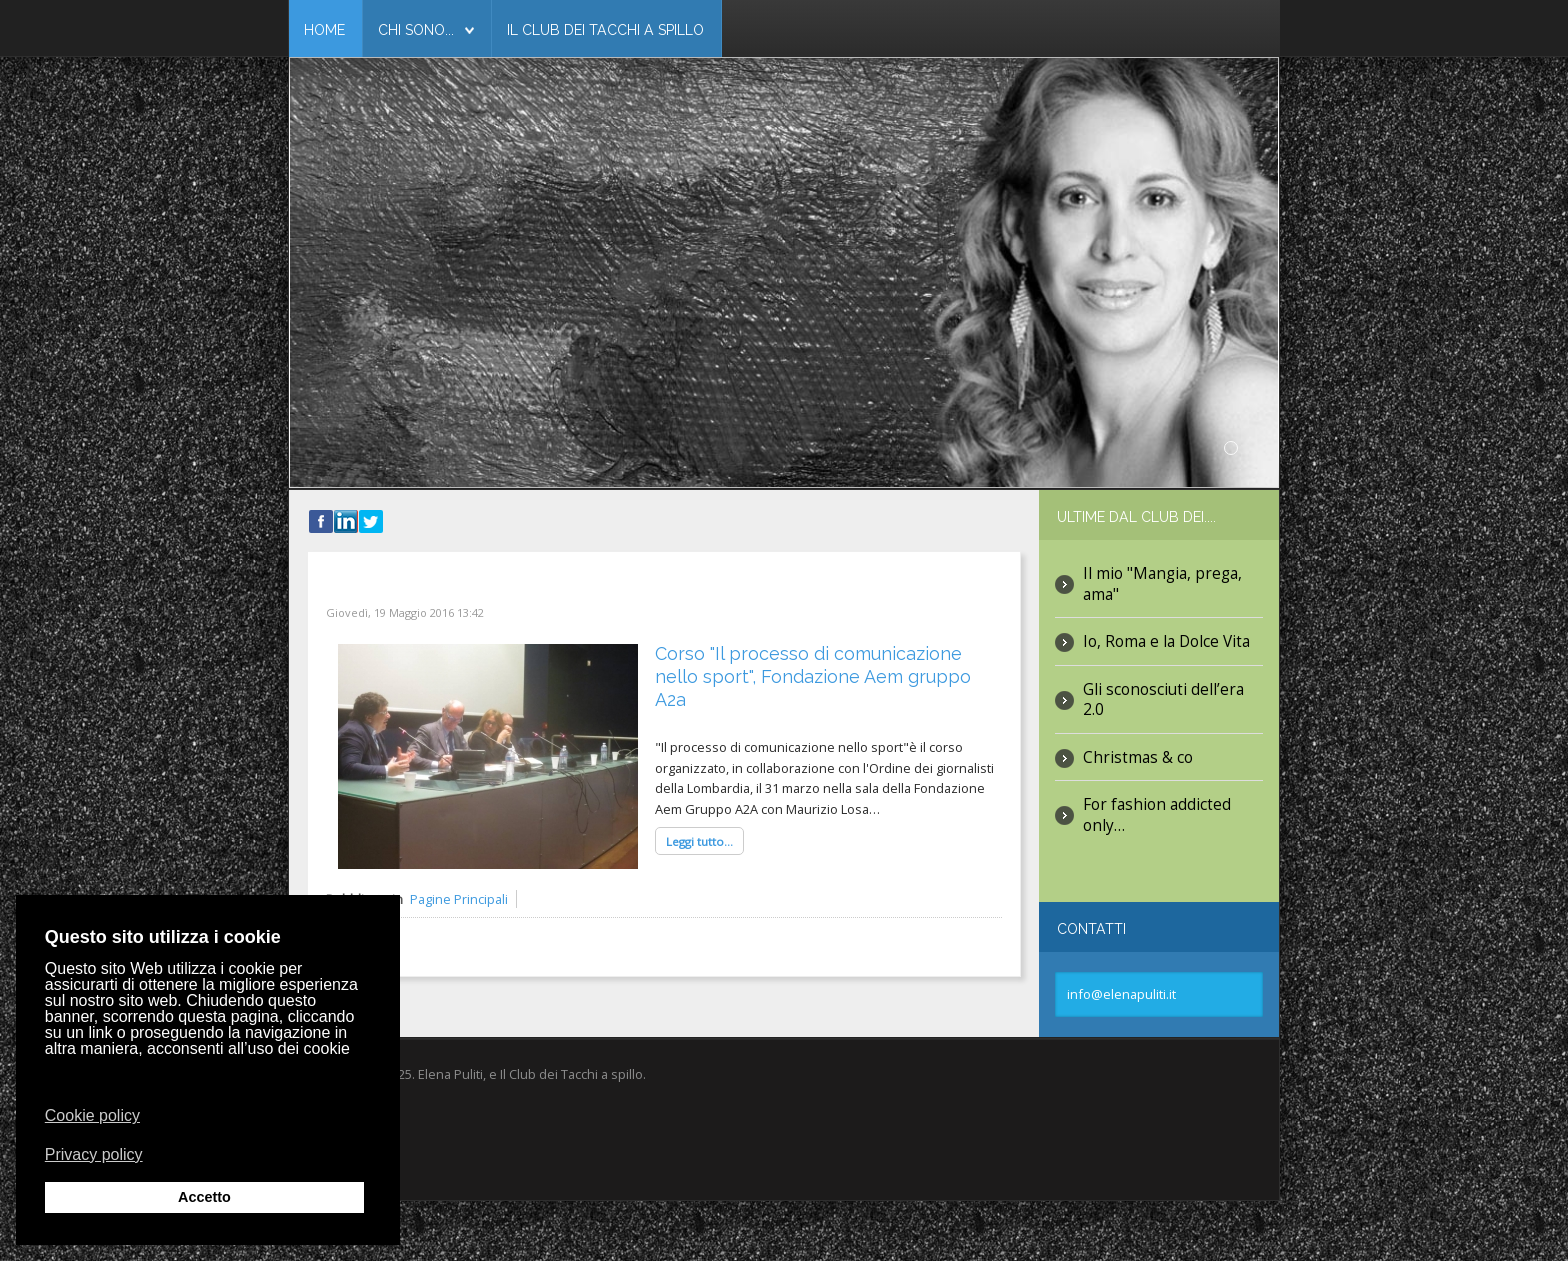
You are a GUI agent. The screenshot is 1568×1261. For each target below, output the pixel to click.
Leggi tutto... (699, 841)
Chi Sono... (416, 30)
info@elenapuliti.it (1121, 994)
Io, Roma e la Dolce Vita (1166, 641)
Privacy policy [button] (94, 1153)
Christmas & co (1138, 757)
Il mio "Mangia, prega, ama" (1162, 583)
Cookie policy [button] (92, 1115)
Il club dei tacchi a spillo (605, 30)
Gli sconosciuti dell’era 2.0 (1163, 699)
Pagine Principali (459, 899)
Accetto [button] (204, 1197)
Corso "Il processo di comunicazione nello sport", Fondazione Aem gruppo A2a (813, 677)
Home (324, 30)
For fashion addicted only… (1157, 814)
